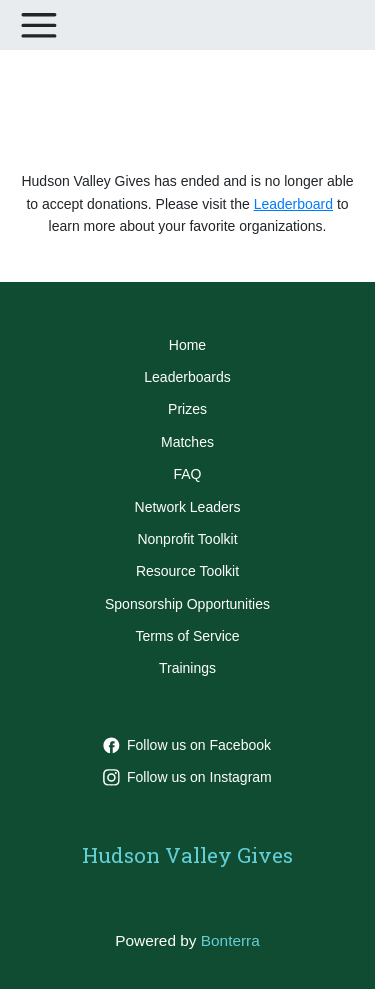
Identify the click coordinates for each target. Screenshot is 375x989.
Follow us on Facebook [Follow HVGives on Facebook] (187, 745)
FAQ (187, 474)
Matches (187, 442)
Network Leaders (188, 507)
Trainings (187, 668)
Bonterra (230, 940)
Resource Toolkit (187, 571)
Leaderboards (187, 377)
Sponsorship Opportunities (187, 604)
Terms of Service (187, 636)
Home (187, 345)
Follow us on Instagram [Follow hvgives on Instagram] (187, 777)
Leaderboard (293, 204)
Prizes (187, 409)
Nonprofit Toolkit (187, 539)
